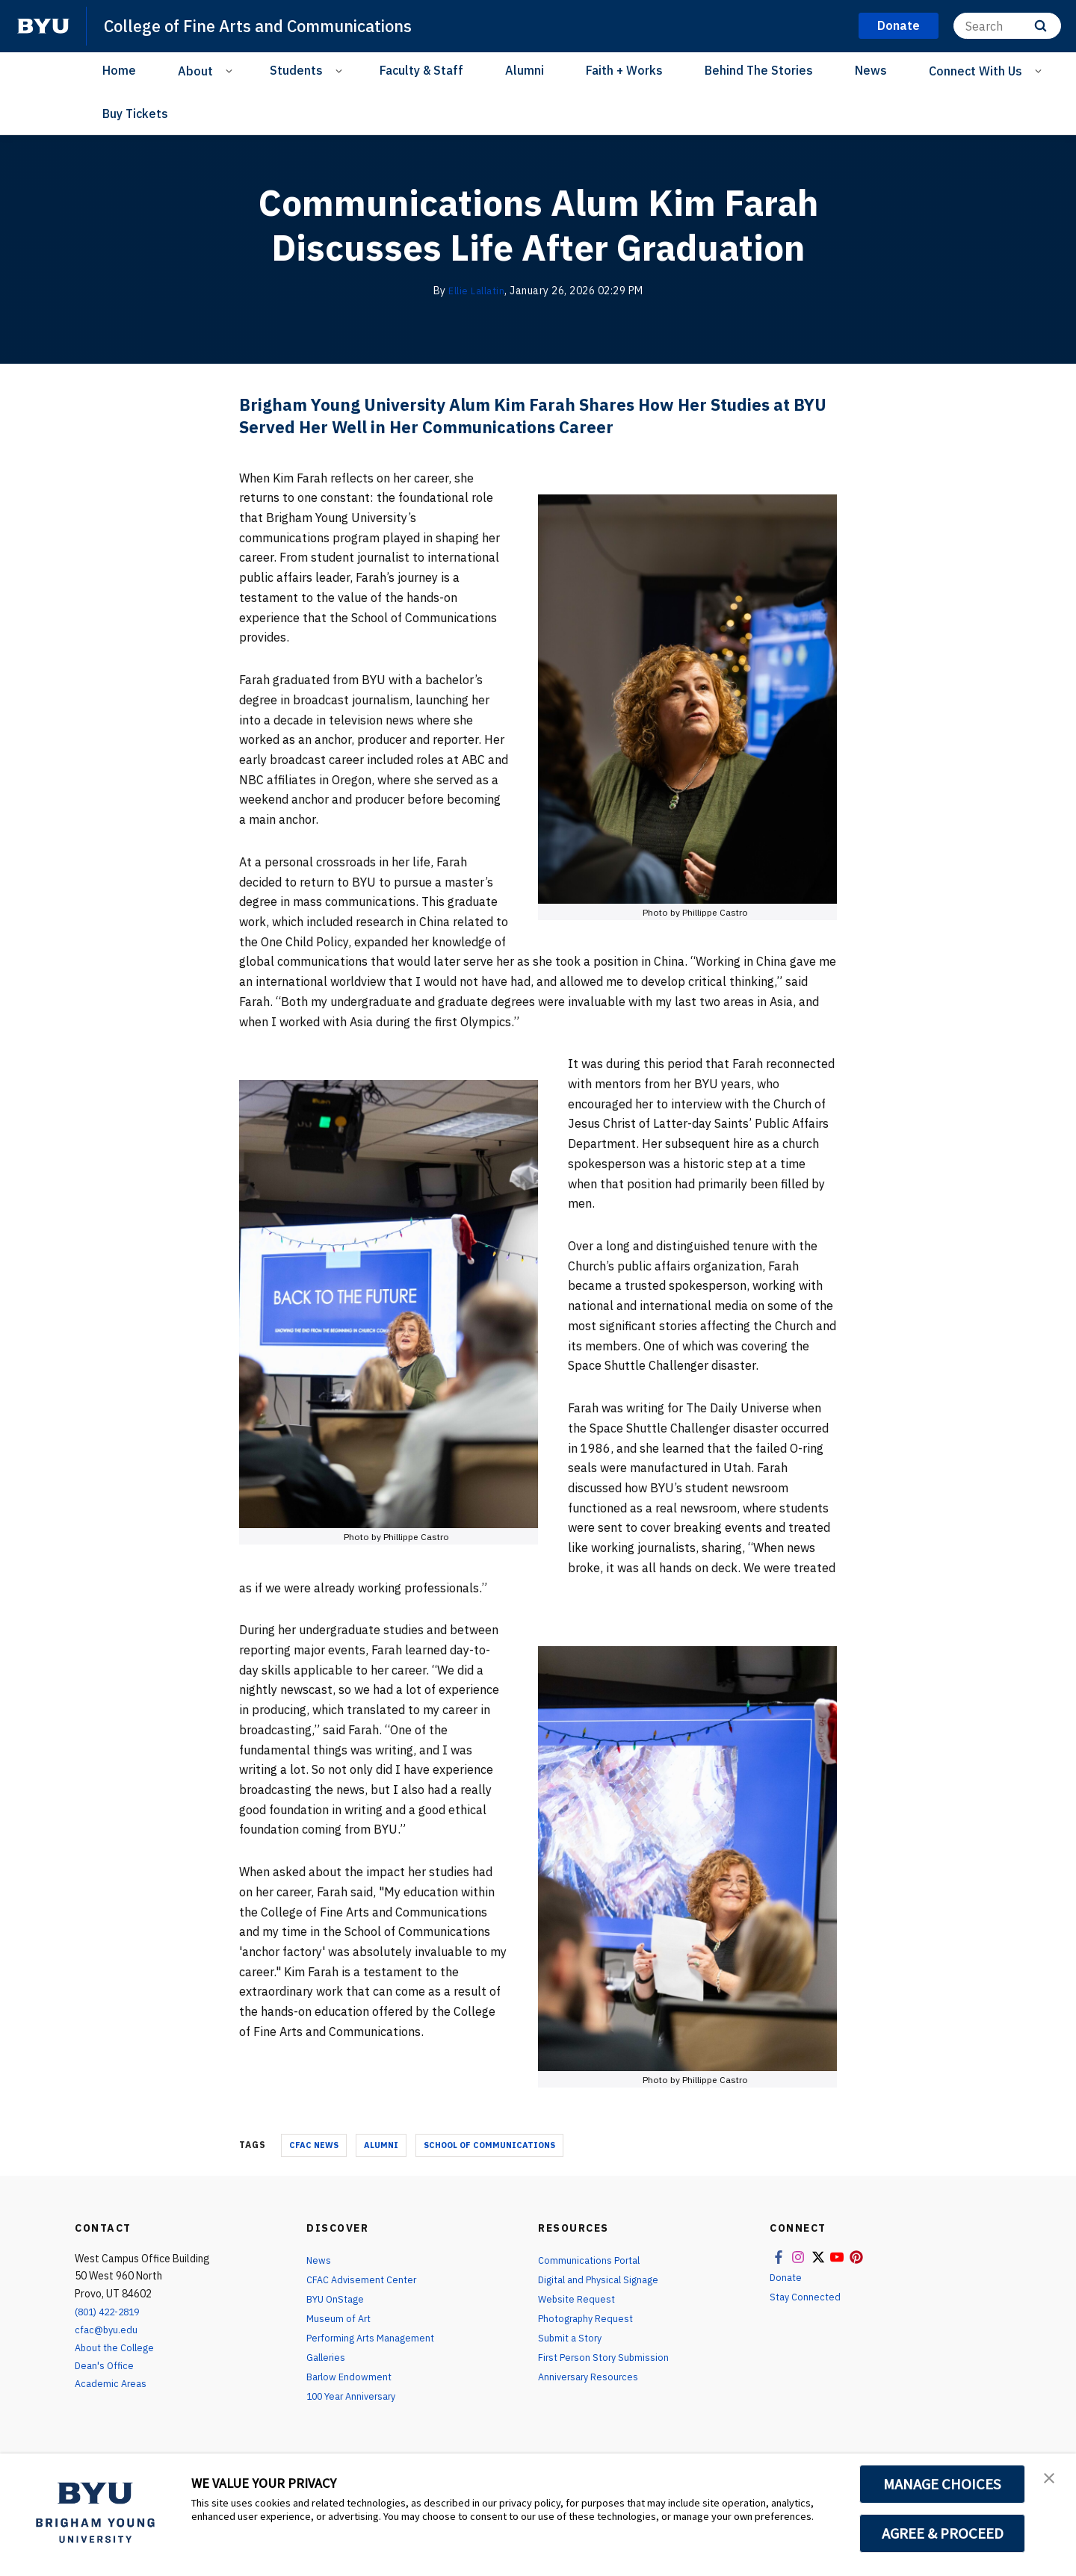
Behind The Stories (759, 70)
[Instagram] (233, 115)
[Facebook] (204, 115)
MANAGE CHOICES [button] (942, 2484)
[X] (263, 115)
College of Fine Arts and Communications (275, 25)
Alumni (524, 70)
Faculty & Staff (421, 70)
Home (119, 70)
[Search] (1007, 26)
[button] (1051, 2480)
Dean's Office (106, 2365)
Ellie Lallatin (476, 290)
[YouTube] (293, 115)
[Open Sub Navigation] (231, 70)
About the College (118, 2347)
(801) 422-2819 (111, 2311)
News (871, 70)
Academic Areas (112, 2383)
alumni (381, 2145)
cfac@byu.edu (108, 2329)
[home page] (43, 26)
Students (296, 70)
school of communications (489, 2145)
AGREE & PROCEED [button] (942, 2533)
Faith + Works (624, 70)
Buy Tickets (135, 113)
